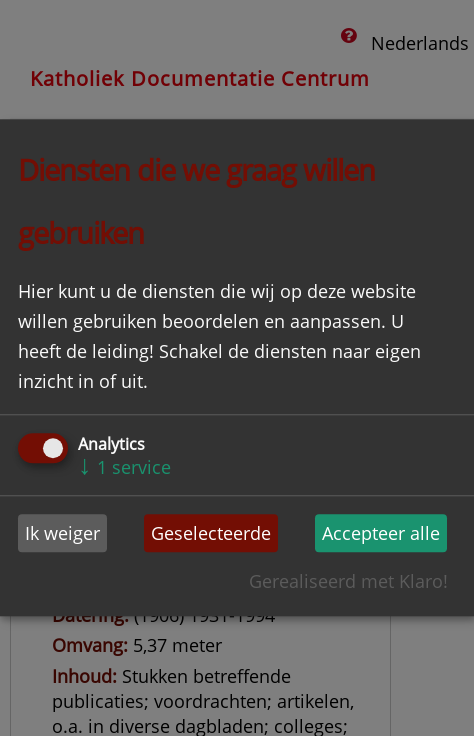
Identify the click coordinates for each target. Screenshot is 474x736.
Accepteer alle (381, 533)
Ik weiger (62, 533)
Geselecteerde (211, 533)
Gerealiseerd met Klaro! (348, 582)
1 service (124, 467)
